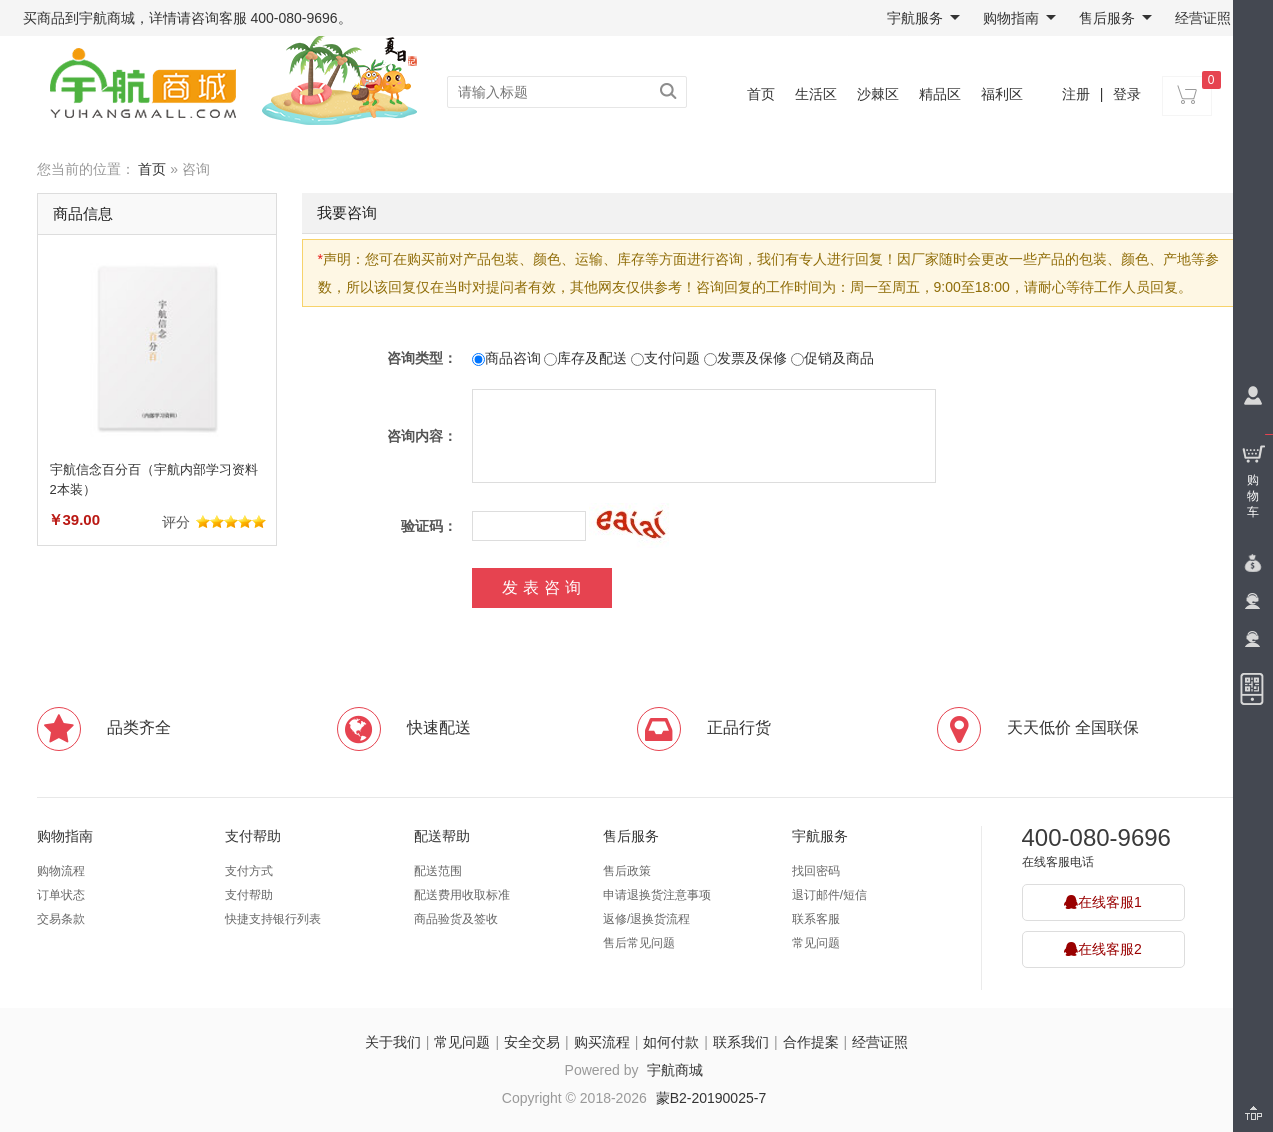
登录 (1127, 94)
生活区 (816, 94)
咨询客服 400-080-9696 (264, 18)
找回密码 (816, 871)
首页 (761, 94)
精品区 (940, 94)
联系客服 (816, 919)
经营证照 (1203, 18)
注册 (1076, 94)
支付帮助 (253, 836)
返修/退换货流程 (646, 919)
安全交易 (532, 1042)
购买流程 (602, 1042)
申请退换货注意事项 (657, 895)
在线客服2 (1103, 949)
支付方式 (249, 871)
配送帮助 (442, 836)
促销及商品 (832, 358)
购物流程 (61, 871)
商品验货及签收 (456, 919)
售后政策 (627, 871)
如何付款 (671, 1042)
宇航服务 (923, 18)
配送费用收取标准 (462, 895)
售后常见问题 (639, 943)
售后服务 (1115, 18)
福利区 (1002, 94)
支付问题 (665, 358)
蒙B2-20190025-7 (711, 1098)
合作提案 (811, 1042)
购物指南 (1019, 18)
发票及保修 (745, 358)
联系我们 (741, 1042)
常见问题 (816, 943)
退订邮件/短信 (829, 895)
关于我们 (393, 1042)
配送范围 (438, 871)
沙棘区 (878, 94)
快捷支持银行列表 (273, 919)
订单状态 (61, 895)
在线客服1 (1103, 902)
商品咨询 (506, 358)
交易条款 (61, 919)
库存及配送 (585, 358)
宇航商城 (675, 1070)
